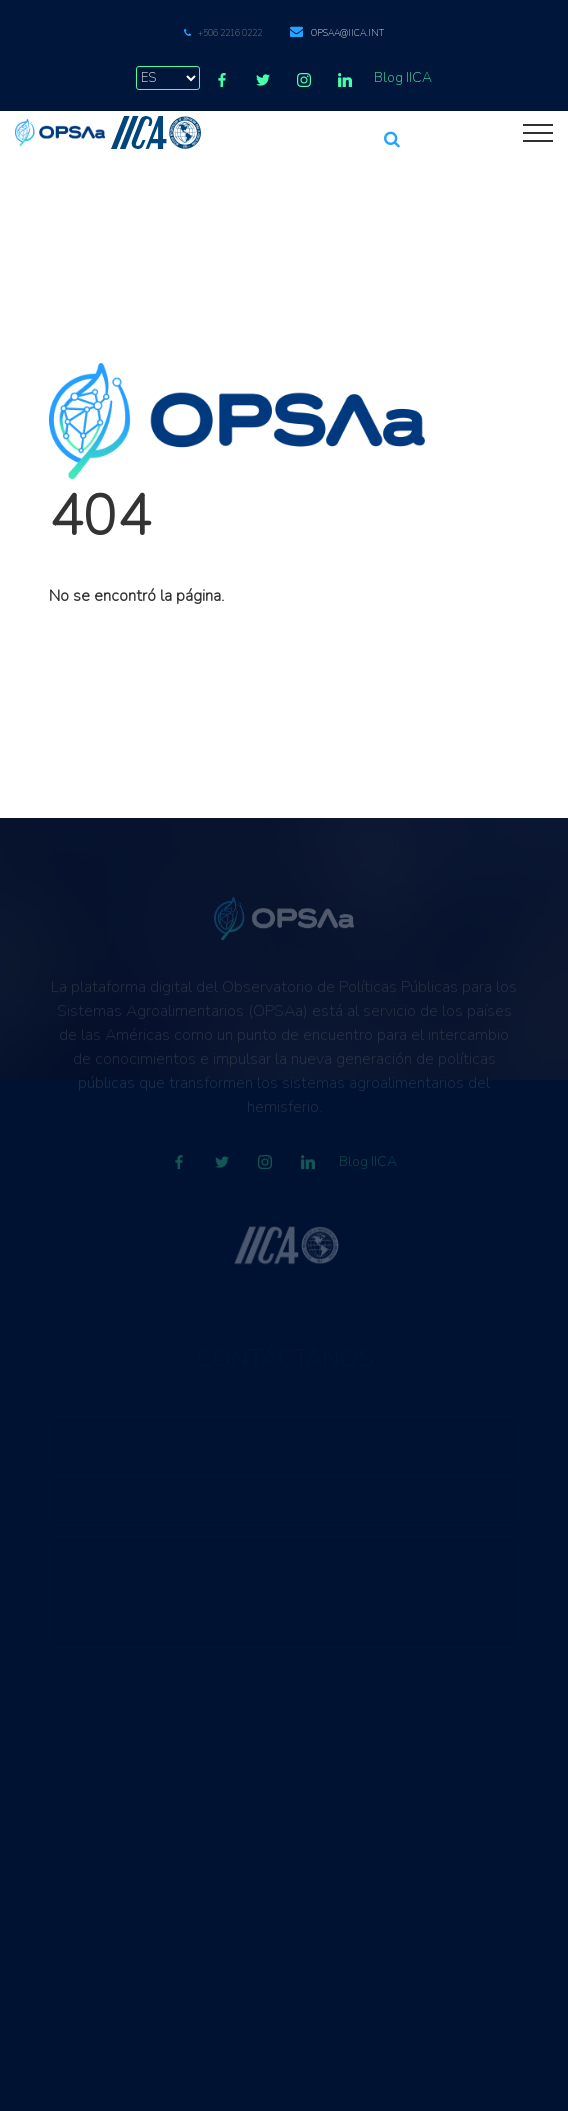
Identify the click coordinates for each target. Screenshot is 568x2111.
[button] (392, 130)
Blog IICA (403, 77)
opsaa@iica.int (347, 33)
